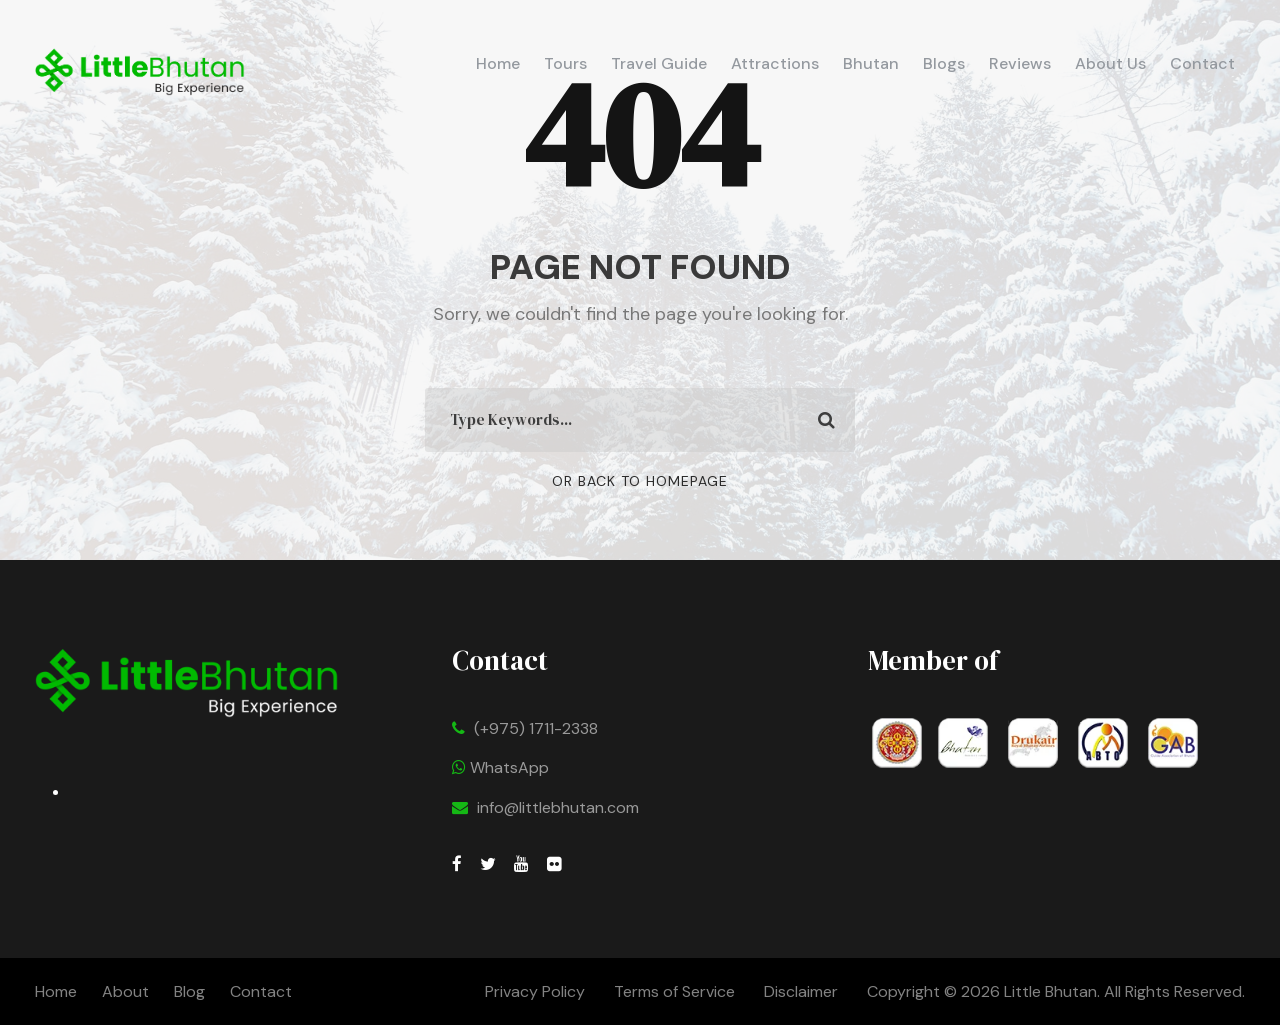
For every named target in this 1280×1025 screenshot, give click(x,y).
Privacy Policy (535, 991)
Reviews (1020, 63)
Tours (565, 63)
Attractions (775, 63)
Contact (1202, 63)
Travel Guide (659, 63)
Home (498, 63)
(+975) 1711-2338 (536, 728)
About (125, 991)
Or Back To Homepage (640, 481)
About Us (1110, 63)
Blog (189, 991)
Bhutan (871, 63)
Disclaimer (803, 991)
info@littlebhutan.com (558, 807)
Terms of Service (674, 991)
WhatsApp (500, 767)
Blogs (944, 63)
